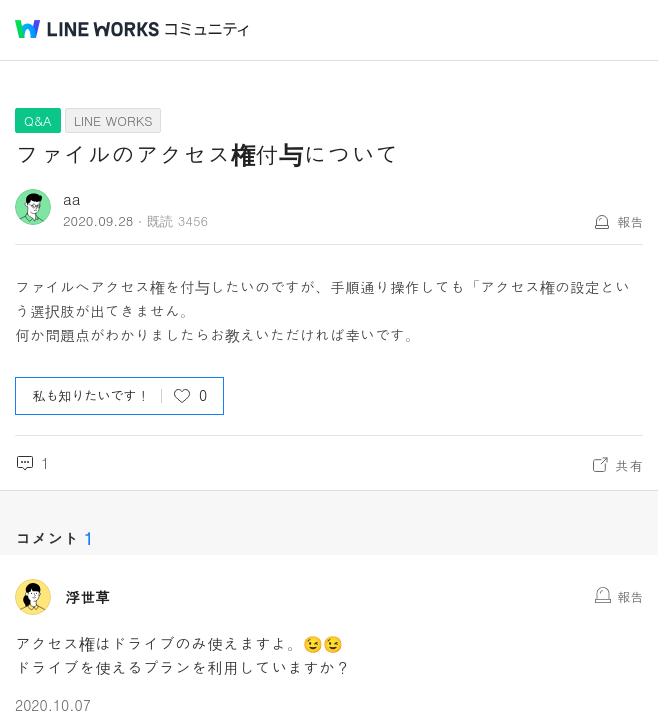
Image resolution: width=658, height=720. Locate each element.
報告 (630, 221)
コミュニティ (207, 29)
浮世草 (87, 597)
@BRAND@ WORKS (87, 29)
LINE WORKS (113, 120)
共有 (629, 465)
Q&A (38, 120)
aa (72, 198)
